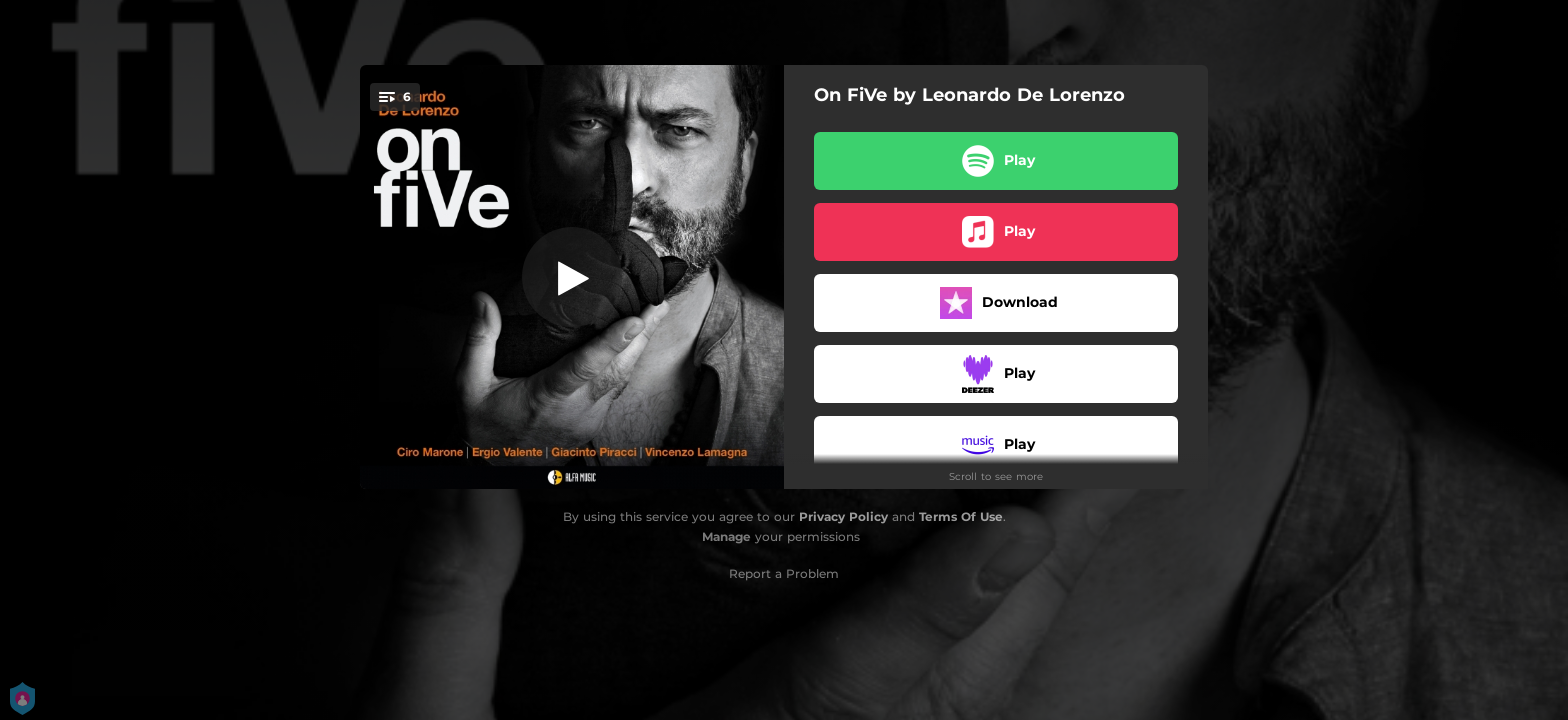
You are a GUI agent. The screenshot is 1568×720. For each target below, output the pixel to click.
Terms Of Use (961, 516)
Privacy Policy (843, 516)
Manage (726, 536)
